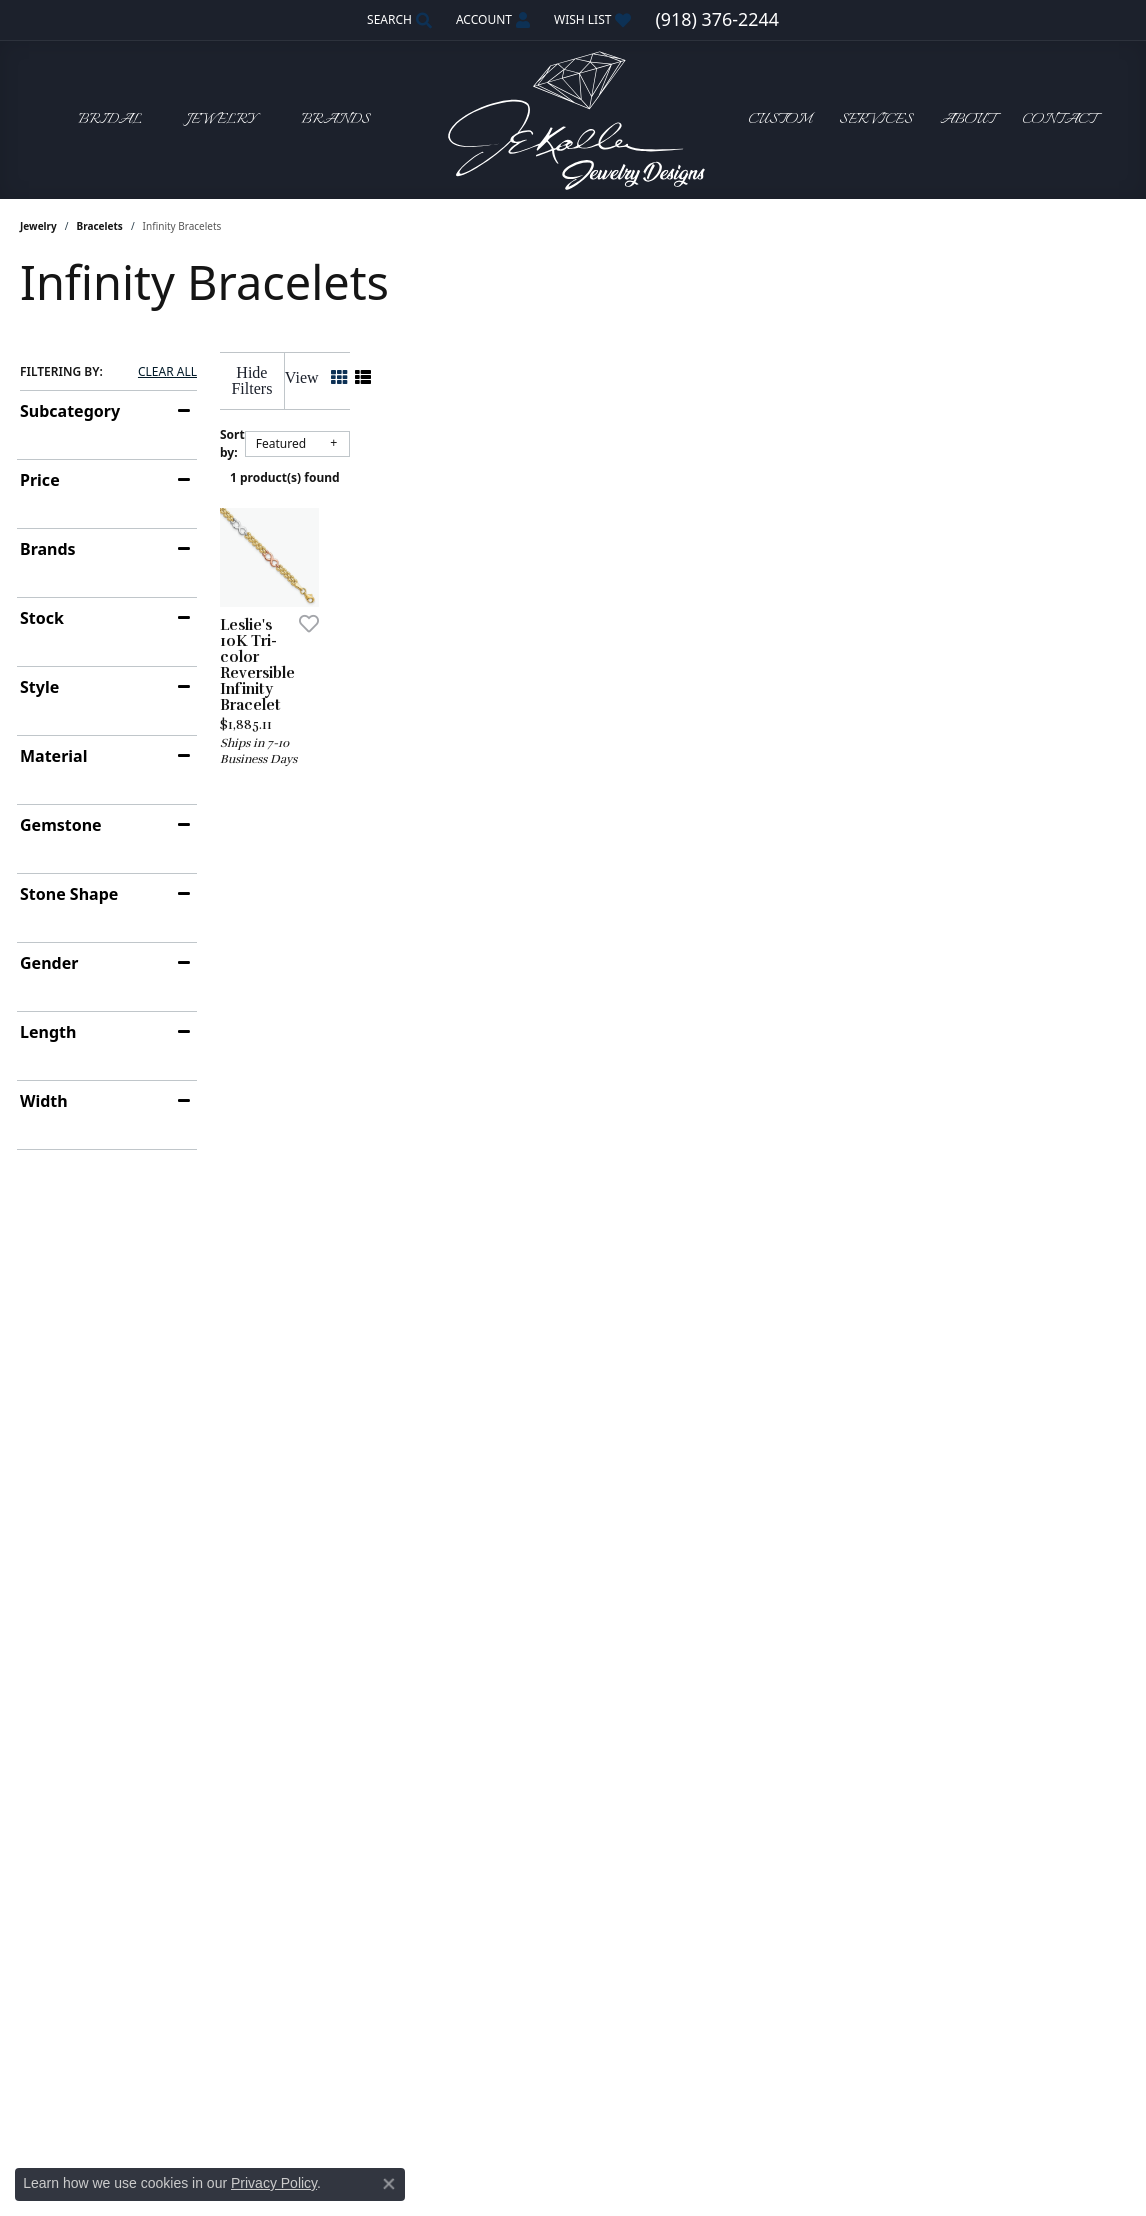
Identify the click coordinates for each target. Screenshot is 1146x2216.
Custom (780, 120)
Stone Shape (69, 894)
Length (48, 1032)
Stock (42, 618)
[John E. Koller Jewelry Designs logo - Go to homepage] (573, 119)
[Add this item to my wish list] (499, 804)
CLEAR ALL (167, 372)
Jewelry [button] (221, 120)
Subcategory (70, 411)
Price (40, 480)
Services (876, 120)
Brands (48, 549)
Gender (49, 963)
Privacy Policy (274, 2183)
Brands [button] (335, 120)
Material (53, 756)
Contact (1059, 120)
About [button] (967, 120)
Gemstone (61, 825)
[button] (397, 20)
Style (39, 687)
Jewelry (38, 226)
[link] (716, 20)
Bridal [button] (110, 120)
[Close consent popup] (389, 2184)
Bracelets (100, 226)
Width (44, 1101)
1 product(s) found (673, 461)
